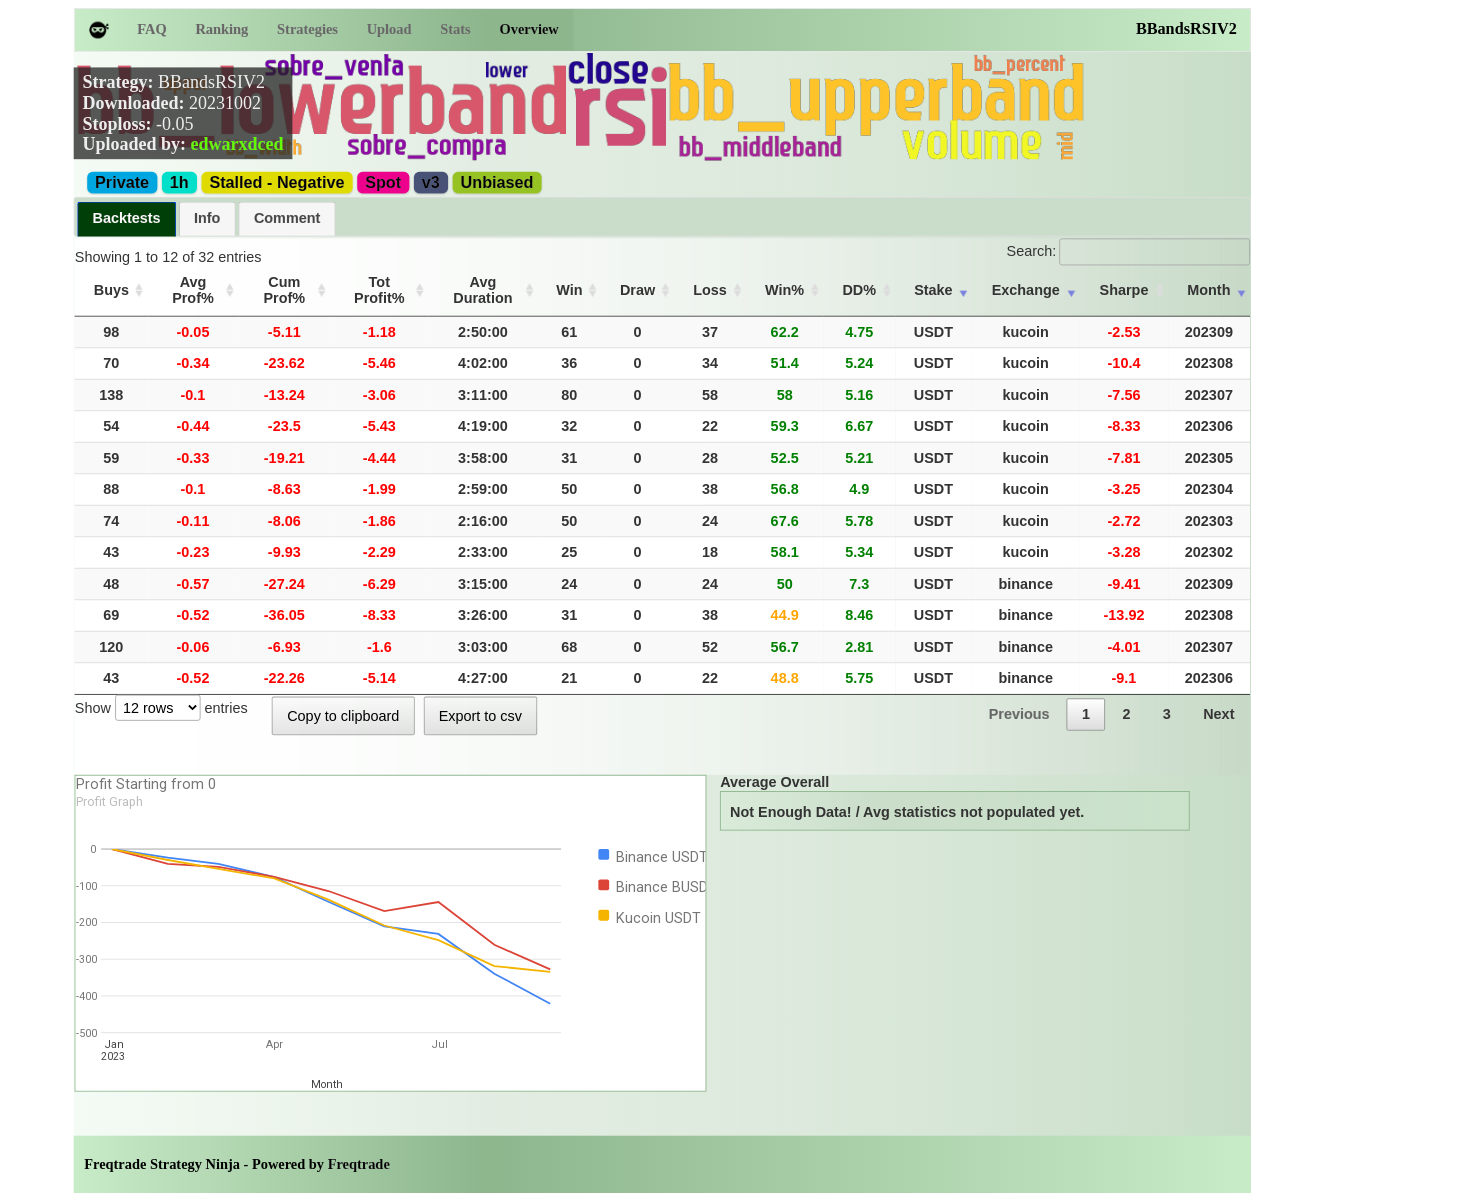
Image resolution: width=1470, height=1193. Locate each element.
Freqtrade (359, 1147)
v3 (431, 183)
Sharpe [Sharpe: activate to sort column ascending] (1133, 281)
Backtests (127, 218)
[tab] (126, 219)
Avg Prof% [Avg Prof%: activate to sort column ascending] (195, 281)
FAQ (151, 29)
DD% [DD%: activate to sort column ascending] (887, 281)
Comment (287, 218)
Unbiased (497, 183)
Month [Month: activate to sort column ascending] (1211, 281)
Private (122, 183)
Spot (383, 183)
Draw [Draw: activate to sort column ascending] (681, 281)
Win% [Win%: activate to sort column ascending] (817, 281)
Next (1218, 697)
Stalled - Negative (276, 183)
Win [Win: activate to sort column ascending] (618, 281)
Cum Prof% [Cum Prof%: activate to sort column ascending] (303, 281)
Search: (1128, 250)
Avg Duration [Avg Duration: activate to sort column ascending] (528, 281)
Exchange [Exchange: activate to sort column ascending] (1042, 281)
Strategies (307, 29)
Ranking (221, 29)
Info (207, 218)
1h (179, 183)
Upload (389, 29)
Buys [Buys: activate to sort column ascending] (108, 281)
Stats (455, 29)
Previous (1019, 697)
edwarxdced (236, 144)
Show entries (161, 691)
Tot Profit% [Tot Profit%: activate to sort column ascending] (413, 281)
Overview (528, 29)
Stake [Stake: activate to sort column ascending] (956, 281)
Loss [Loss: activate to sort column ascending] (749, 281)
